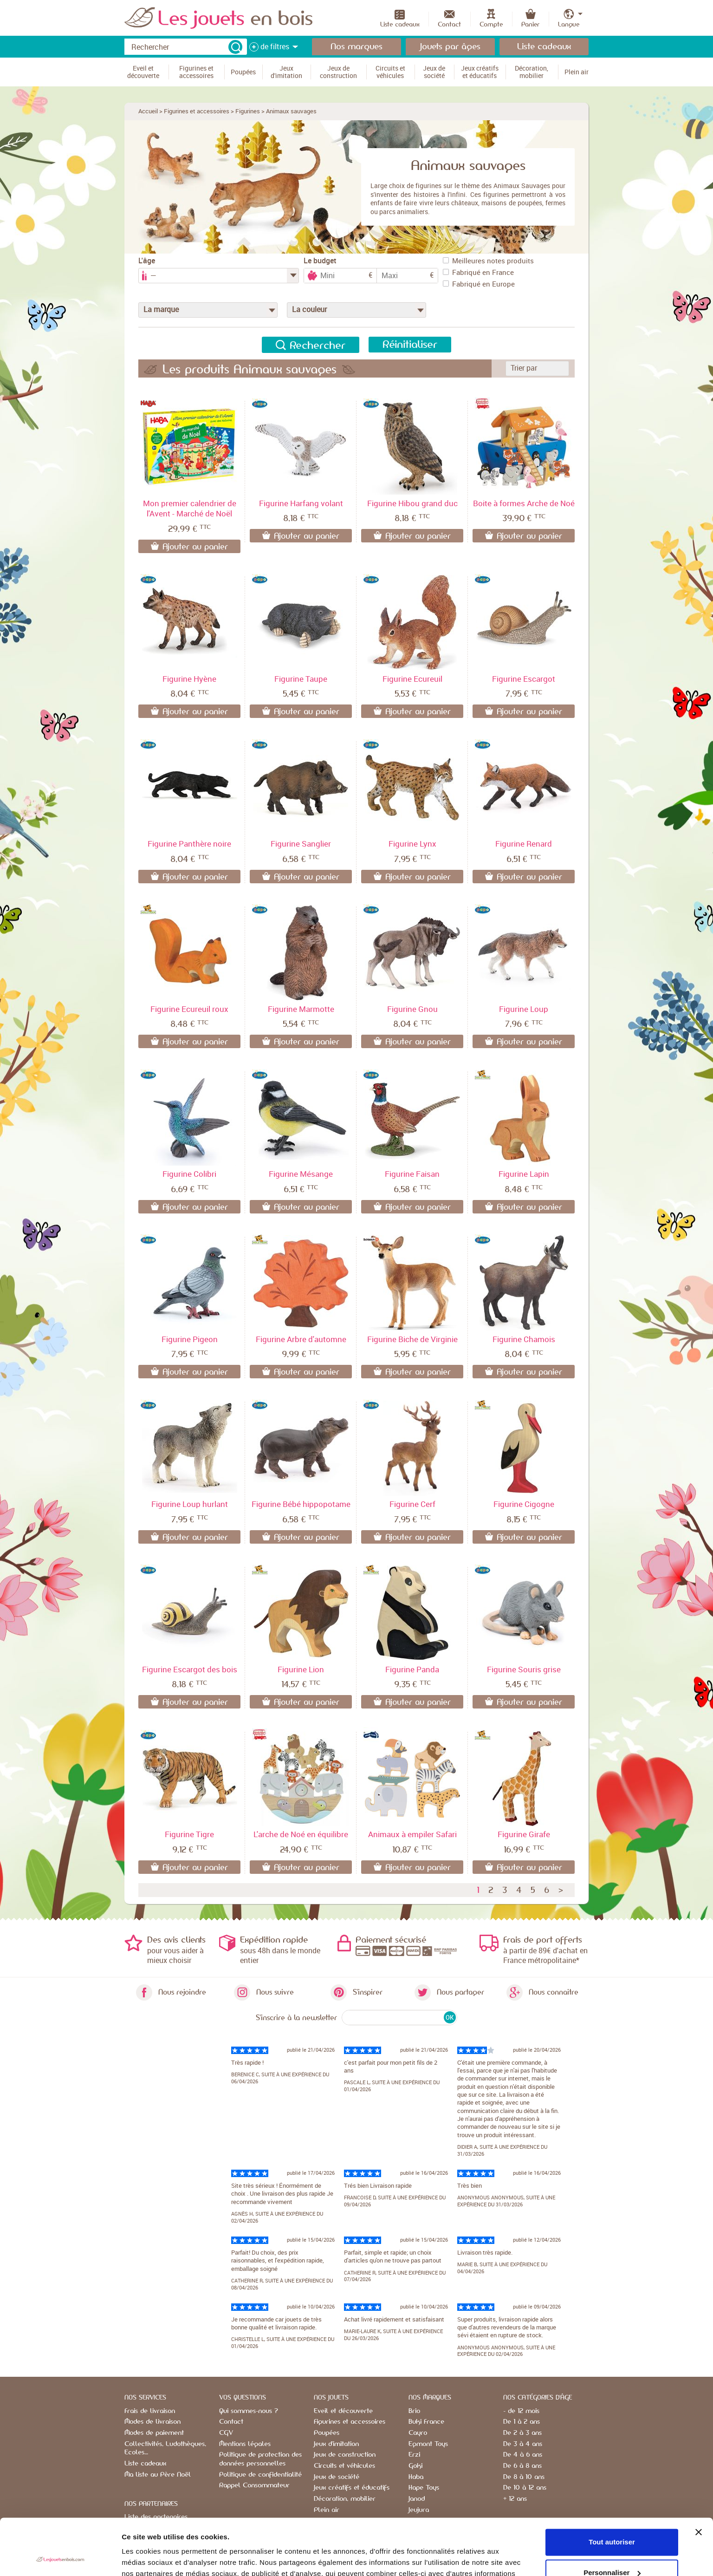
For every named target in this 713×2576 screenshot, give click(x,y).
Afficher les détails (153, 2558)
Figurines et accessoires (196, 111)
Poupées (326, 2433)
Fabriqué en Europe (479, 283)
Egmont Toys (428, 2444)
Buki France (426, 2422)
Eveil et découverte (343, 2411)
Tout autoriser (612, 2489)
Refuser (612, 2550)
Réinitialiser (409, 344)
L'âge (146, 261)
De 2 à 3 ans (522, 2433)
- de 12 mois (521, 2411)
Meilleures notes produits (488, 260)
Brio (414, 2411)
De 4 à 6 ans (522, 2455)
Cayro (417, 2433)
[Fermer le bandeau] (698, 2479)
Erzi (414, 2455)
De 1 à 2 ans (521, 2422)
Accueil (148, 111)
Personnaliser (612, 2520)
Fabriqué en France (478, 272)
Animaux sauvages (291, 111)
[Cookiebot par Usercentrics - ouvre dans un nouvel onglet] (60, 2558)
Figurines (247, 111)
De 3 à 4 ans (522, 2444)
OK (450, 2017)
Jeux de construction (345, 2455)
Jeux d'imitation (336, 2444)
